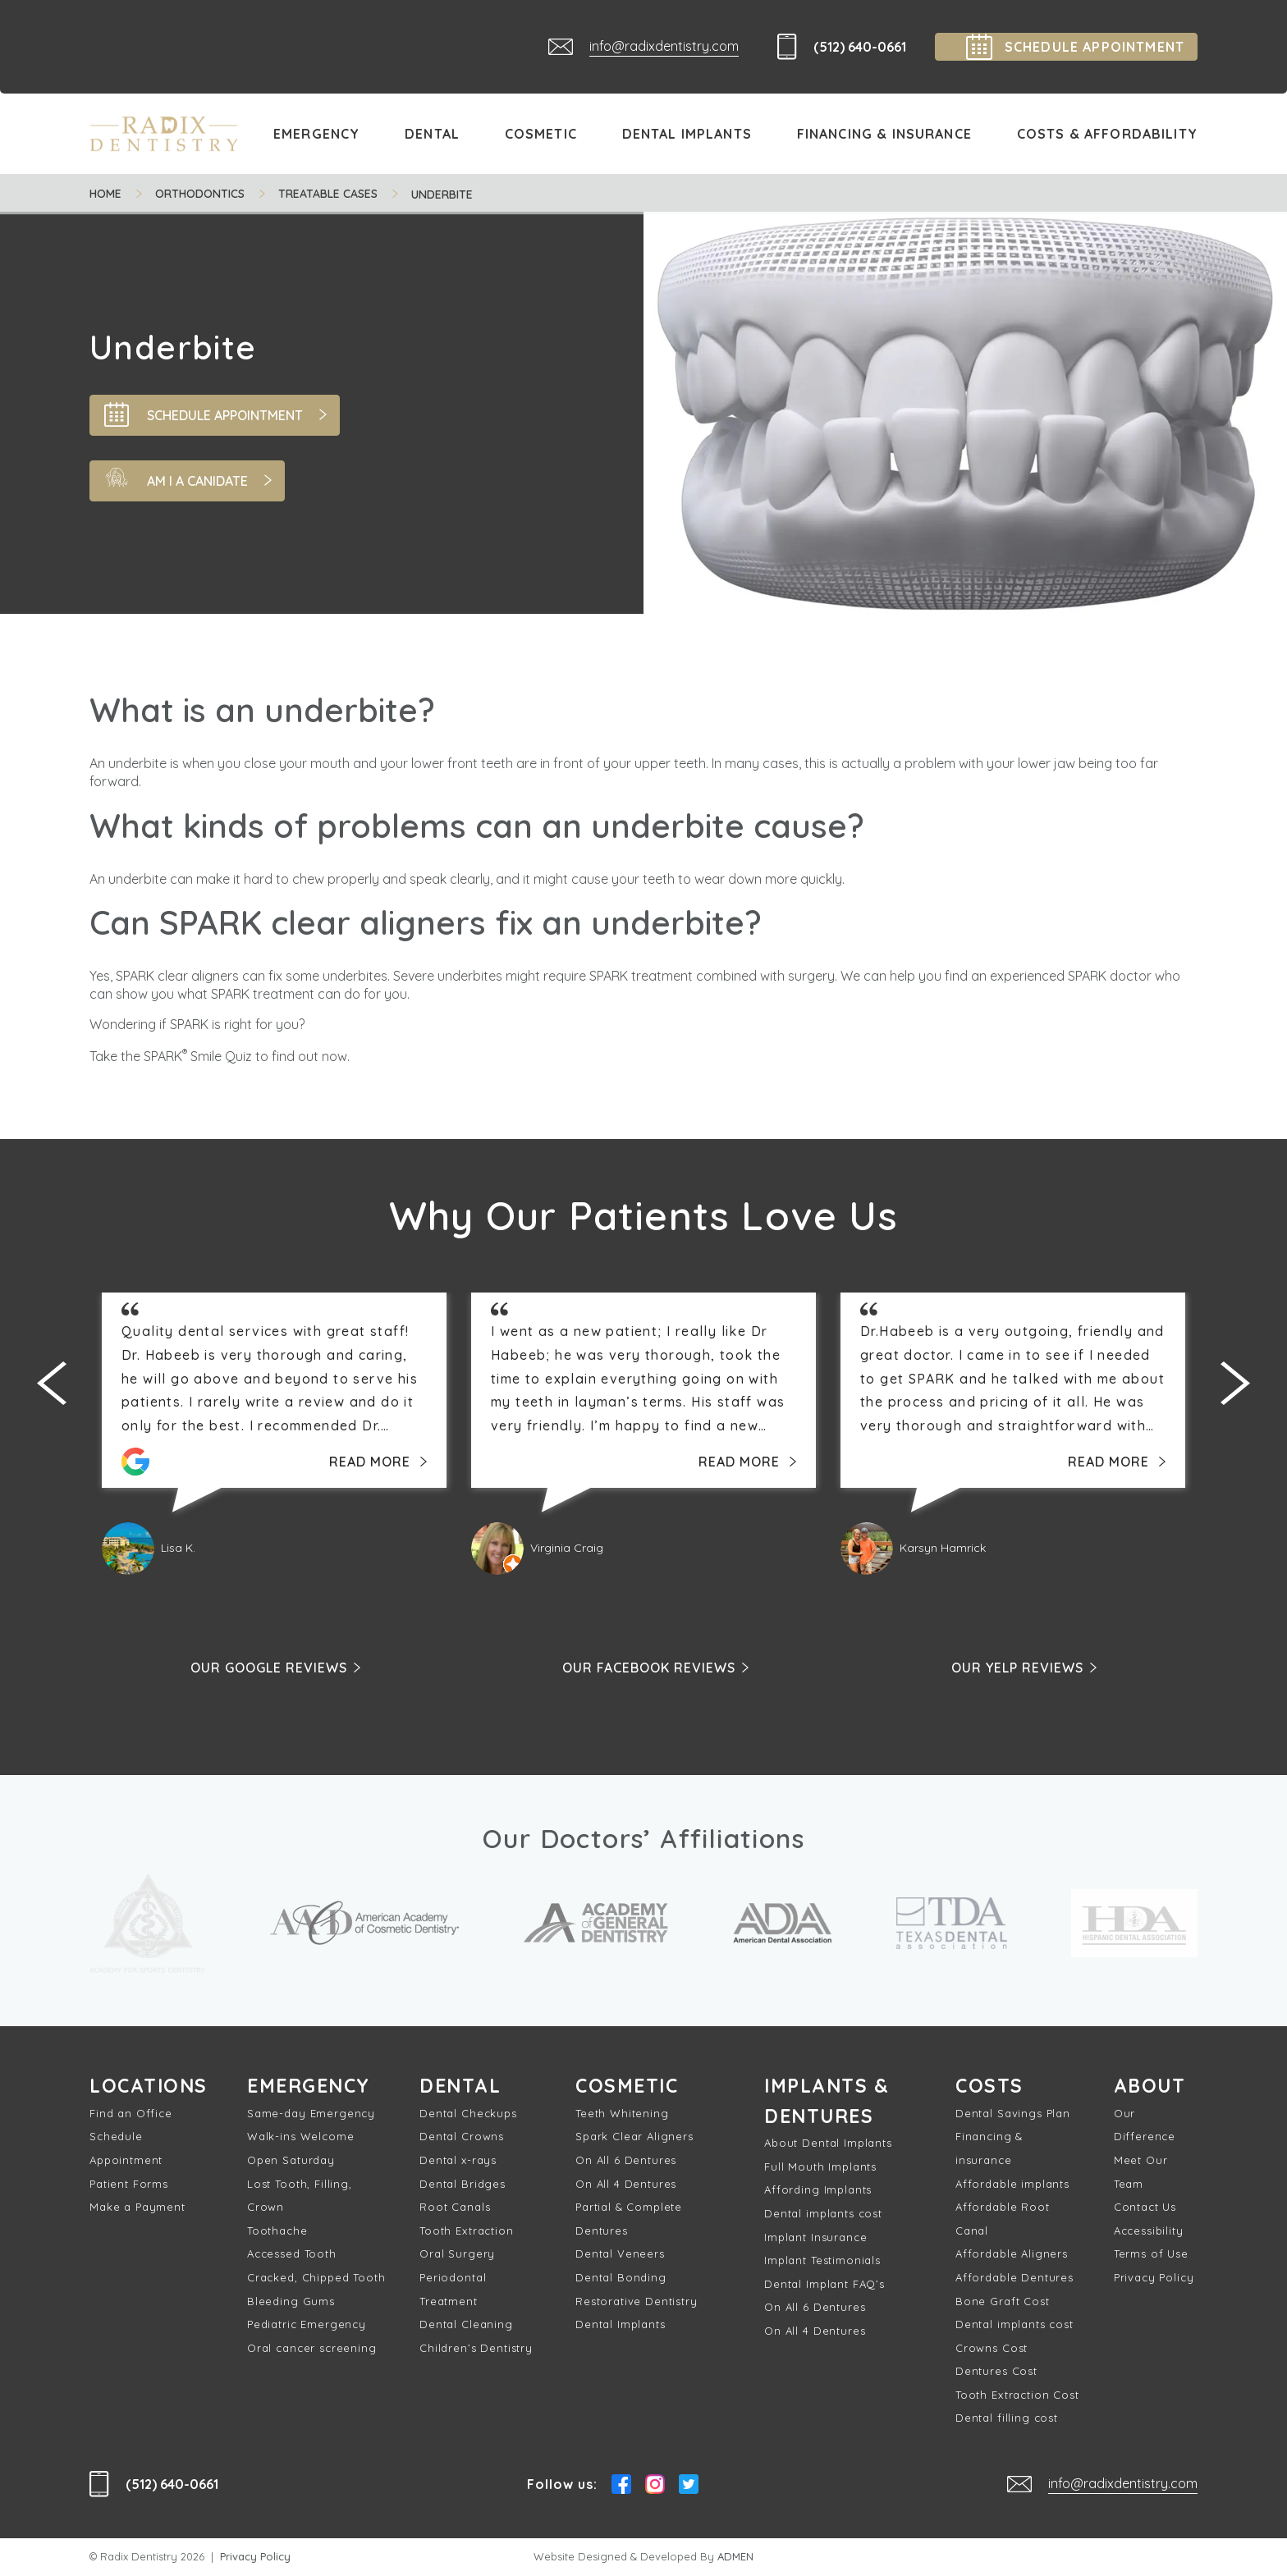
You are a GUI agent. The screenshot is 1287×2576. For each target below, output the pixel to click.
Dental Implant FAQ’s (824, 2287)
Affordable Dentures (1014, 2278)
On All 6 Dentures (625, 2161)
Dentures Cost (996, 2372)
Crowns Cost (991, 2349)
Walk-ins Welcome (300, 2137)
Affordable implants (1012, 2184)
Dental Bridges (462, 2184)
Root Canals (454, 2208)
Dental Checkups (468, 2114)
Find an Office (130, 2114)
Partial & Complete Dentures (628, 2220)
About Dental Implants (828, 2146)
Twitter (688, 2486)
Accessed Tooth (292, 2255)
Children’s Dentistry (476, 2349)
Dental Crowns (461, 2137)
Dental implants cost (823, 2216)
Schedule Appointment (126, 2149)
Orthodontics (200, 194)
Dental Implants (620, 2325)
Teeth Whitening (622, 2114)
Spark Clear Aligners (634, 2137)
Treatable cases (328, 194)
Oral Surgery (457, 2255)
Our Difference (1144, 2126)
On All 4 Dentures (625, 2184)
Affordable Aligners (1011, 2255)
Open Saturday (291, 2161)
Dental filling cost (1006, 2419)
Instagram (655, 2486)
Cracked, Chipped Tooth (316, 2278)
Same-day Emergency (311, 2114)
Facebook (621, 2486)
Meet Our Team (1141, 2173)
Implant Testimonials (822, 2263)
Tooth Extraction (466, 2232)
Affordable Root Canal (1002, 2220)
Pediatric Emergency (306, 2325)
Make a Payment (137, 2208)
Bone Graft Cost (1002, 2301)
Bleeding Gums (291, 2301)
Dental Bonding (620, 2278)
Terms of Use (1151, 2255)
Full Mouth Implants (820, 2169)
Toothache (277, 2232)
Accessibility (1149, 2232)
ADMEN (735, 2558)
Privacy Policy (1154, 2278)
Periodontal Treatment (452, 2290)
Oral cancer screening (312, 2349)
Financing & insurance (989, 2149)
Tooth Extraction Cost (1017, 2396)
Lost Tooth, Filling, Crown (299, 2196)
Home (105, 194)
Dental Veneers (620, 2255)
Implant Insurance (815, 2239)
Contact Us (1145, 2208)
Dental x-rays (458, 2161)
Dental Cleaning (466, 2325)
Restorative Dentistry (636, 2301)
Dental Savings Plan (1012, 2114)
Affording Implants (818, 2192)
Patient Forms (128, 2184)
